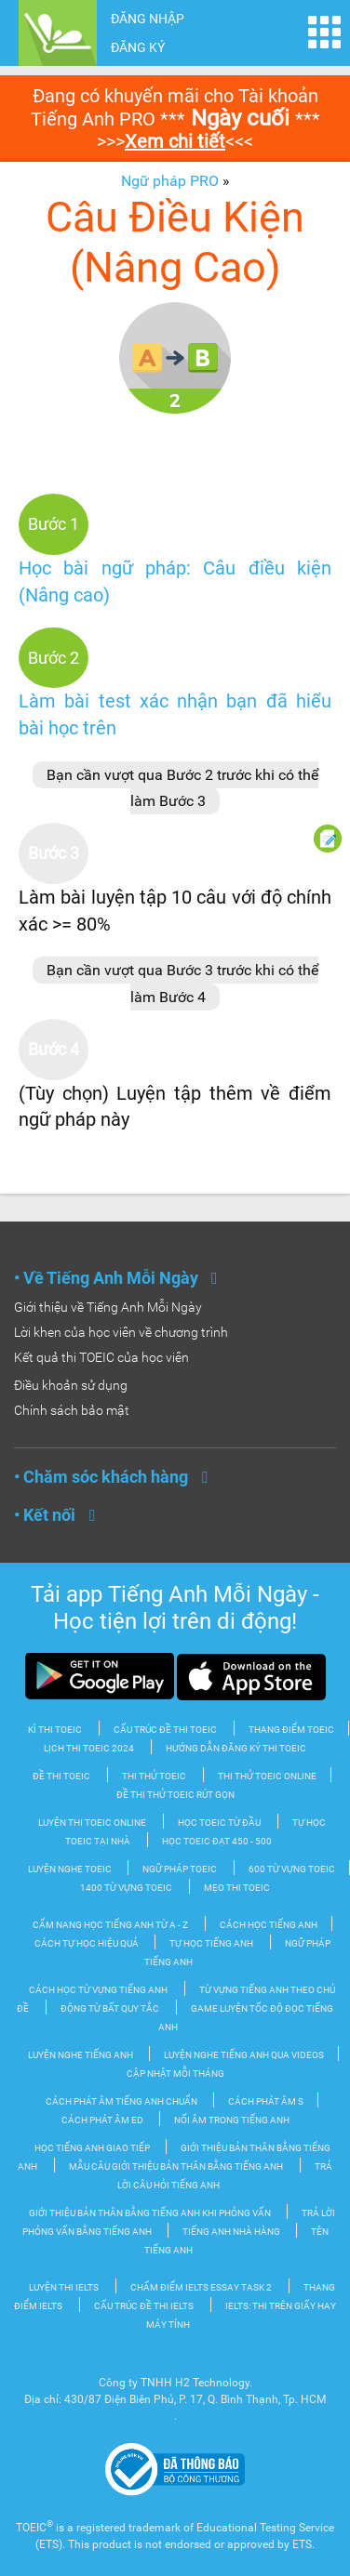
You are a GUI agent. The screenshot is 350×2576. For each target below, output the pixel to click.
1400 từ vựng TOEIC (126, 1887)
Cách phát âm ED (103, 2120)
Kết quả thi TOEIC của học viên (101, 1357)
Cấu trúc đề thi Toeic (165, 1729)
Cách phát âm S (265, 2101)
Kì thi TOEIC (55, 1729)
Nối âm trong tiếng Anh (231, 2120)
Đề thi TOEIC (61, 1776)
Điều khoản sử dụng (71, 1385)
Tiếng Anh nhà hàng (232, 2231)
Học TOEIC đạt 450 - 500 (217, 1841)
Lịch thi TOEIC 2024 (89, 1748)
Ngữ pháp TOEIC (179, 1869)
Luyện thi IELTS (64, 2287)
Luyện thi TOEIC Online (92, 1822)
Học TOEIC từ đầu (219, 1822)
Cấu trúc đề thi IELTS (144, 2306)
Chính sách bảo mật (71, 1410)
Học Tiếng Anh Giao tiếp (93, 2148)
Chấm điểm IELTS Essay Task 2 (201, 2287)
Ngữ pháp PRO (170, 181)
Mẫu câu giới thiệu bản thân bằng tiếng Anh (176, 2166)
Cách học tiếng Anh (268, 1925)
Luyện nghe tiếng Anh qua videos (244, 2055)
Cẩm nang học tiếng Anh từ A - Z (110, 1925)
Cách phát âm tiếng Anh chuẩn (122, 2101)
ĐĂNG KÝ (138, 47)
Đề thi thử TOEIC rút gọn (175, 1795)
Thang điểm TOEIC (291, 1729)
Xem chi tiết (175, 141)
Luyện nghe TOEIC (71, 1869)
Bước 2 (53, 657)
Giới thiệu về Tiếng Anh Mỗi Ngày (108, 1307)
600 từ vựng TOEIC (292, 1869)
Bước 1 (53, 524)
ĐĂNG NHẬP (147, 18)
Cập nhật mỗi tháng (175, 2073)
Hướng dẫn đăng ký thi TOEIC (236, 1748)
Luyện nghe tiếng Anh (81, 2055)
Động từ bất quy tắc (110, 2008)
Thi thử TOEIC (154, 1776)
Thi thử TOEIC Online (267, 1776)
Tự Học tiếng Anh (211, 1943)
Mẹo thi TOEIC (237, 1887)
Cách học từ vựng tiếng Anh (98, 1990)
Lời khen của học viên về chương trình (121, 1332)
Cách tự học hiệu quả (87, 1943)
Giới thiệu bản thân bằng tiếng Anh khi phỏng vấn (151, 2213)
